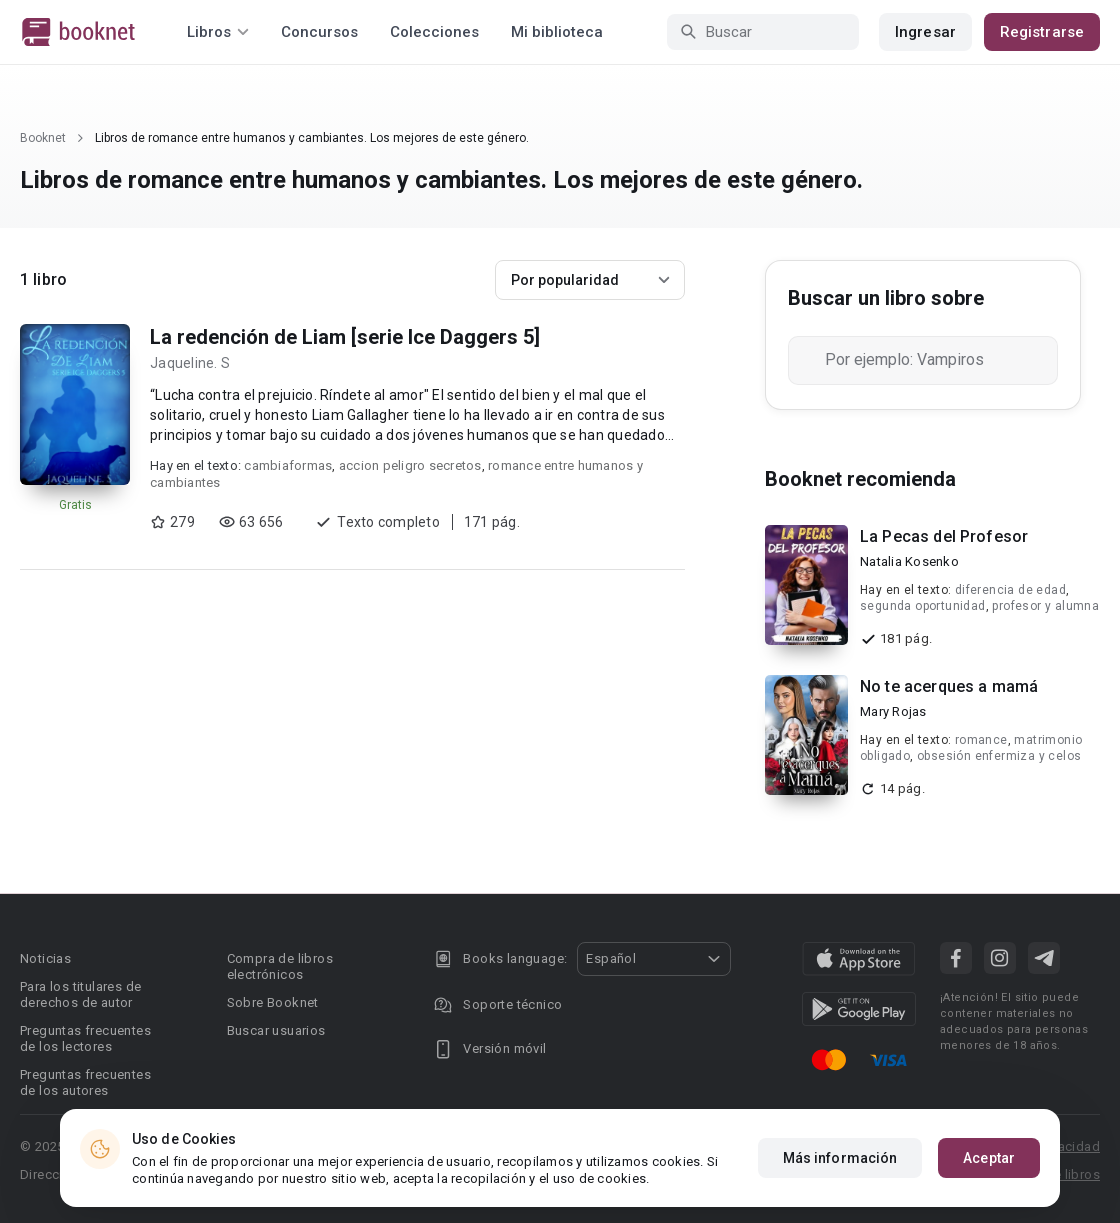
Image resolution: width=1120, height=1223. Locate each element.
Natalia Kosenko (909, 561)
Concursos (319, 32)
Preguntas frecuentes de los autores (85, 1082)
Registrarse (1042, 32)
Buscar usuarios (276, 1030)
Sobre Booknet (273, 1002)
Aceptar (989, 1158)
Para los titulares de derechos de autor (80, 994)
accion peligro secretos (410, 465)
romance (981, 740)
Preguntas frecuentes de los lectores (85, 1038)
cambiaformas (288, 465)
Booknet (43, 138)
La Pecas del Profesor (944, 536)
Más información (840, 1158)
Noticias (45, 958)
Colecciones (434, 32)
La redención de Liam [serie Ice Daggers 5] (345, 337)
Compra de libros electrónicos (280, 966)
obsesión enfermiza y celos (999, 756)
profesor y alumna (1045, 606)
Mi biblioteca (557, 32)
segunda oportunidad (923, 606)
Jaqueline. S (190, 363)
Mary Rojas (893, 711)
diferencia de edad (1010, 590)
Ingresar (925, 32)
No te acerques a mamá (949, 686)
